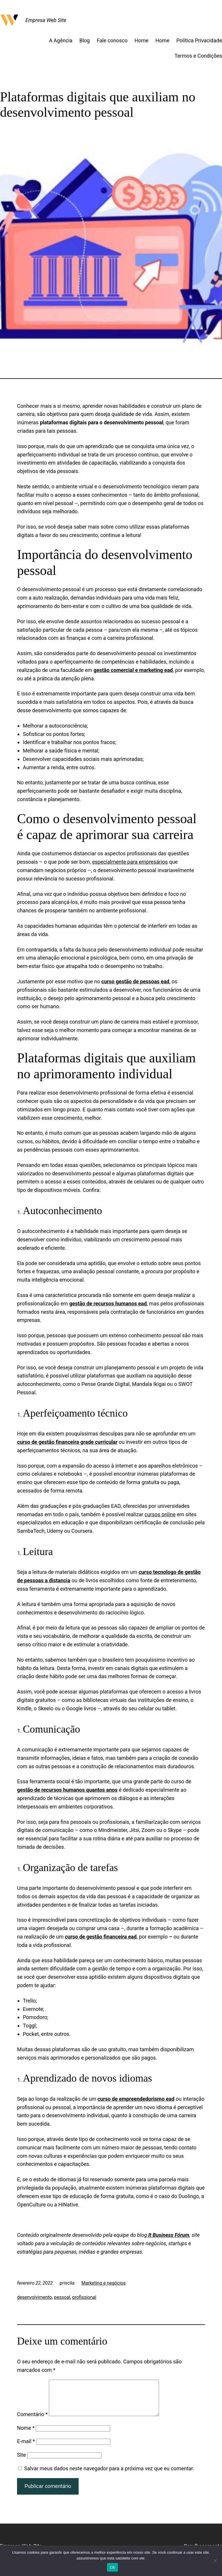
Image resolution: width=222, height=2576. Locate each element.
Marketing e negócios (104, 2283)
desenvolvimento (34, 2297)
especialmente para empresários (130, 862)
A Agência (60, 40)
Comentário (32, 2421)
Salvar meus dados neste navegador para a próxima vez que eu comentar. (109, 2475)
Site (21, 2462)
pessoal (62, 2297)
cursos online (160, 1514)
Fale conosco (112, 40)
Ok (112, 2567)
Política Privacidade (199, 40)
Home (141, 40)
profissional (84, 2297)
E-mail (26, 2448)
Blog (84, 40)
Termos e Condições (198, 56)
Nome (26, 2435)
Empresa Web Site (45, 20)
